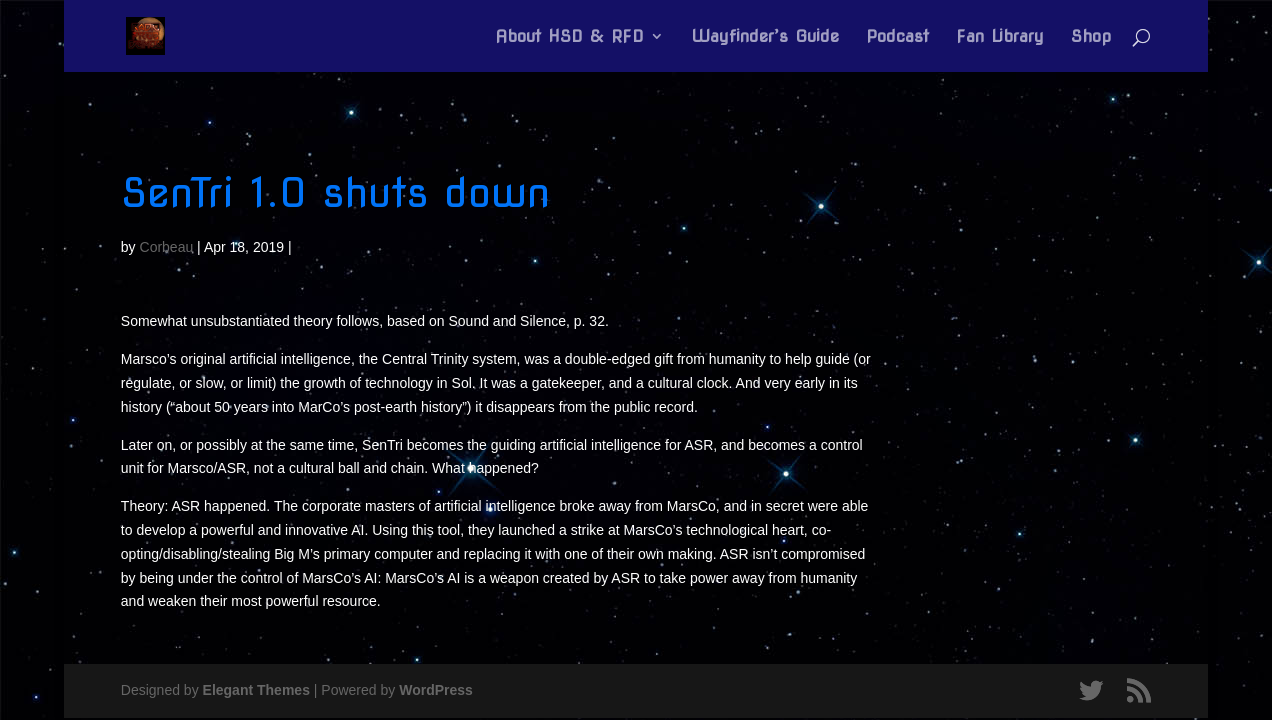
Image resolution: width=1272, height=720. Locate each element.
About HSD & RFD (569, 37)
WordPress (436, 690)
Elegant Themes (256, 690)
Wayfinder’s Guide (765, 37)
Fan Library (1000, 37)
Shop (1091, 37)
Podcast (897, 37)
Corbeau (167, 247)
